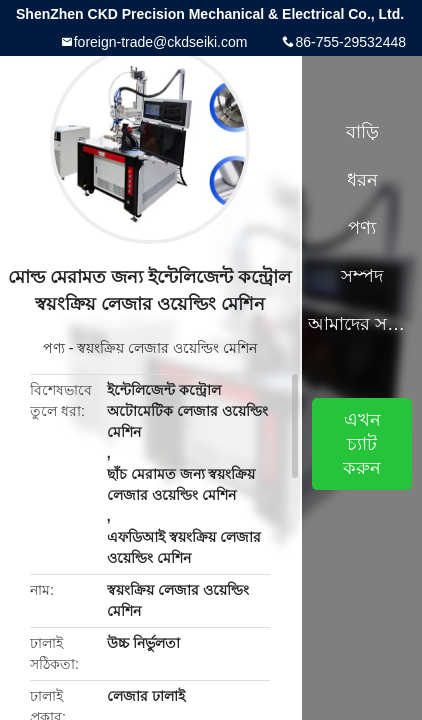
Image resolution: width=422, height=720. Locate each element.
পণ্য (54, 348)
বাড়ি (362, 132)
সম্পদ (362, 276)
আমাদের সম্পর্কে (362, 324)
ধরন (362, 180)
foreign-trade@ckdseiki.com (161, 42)
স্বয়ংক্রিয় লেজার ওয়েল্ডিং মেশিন (167, 348)
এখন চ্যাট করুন (362, 444)
